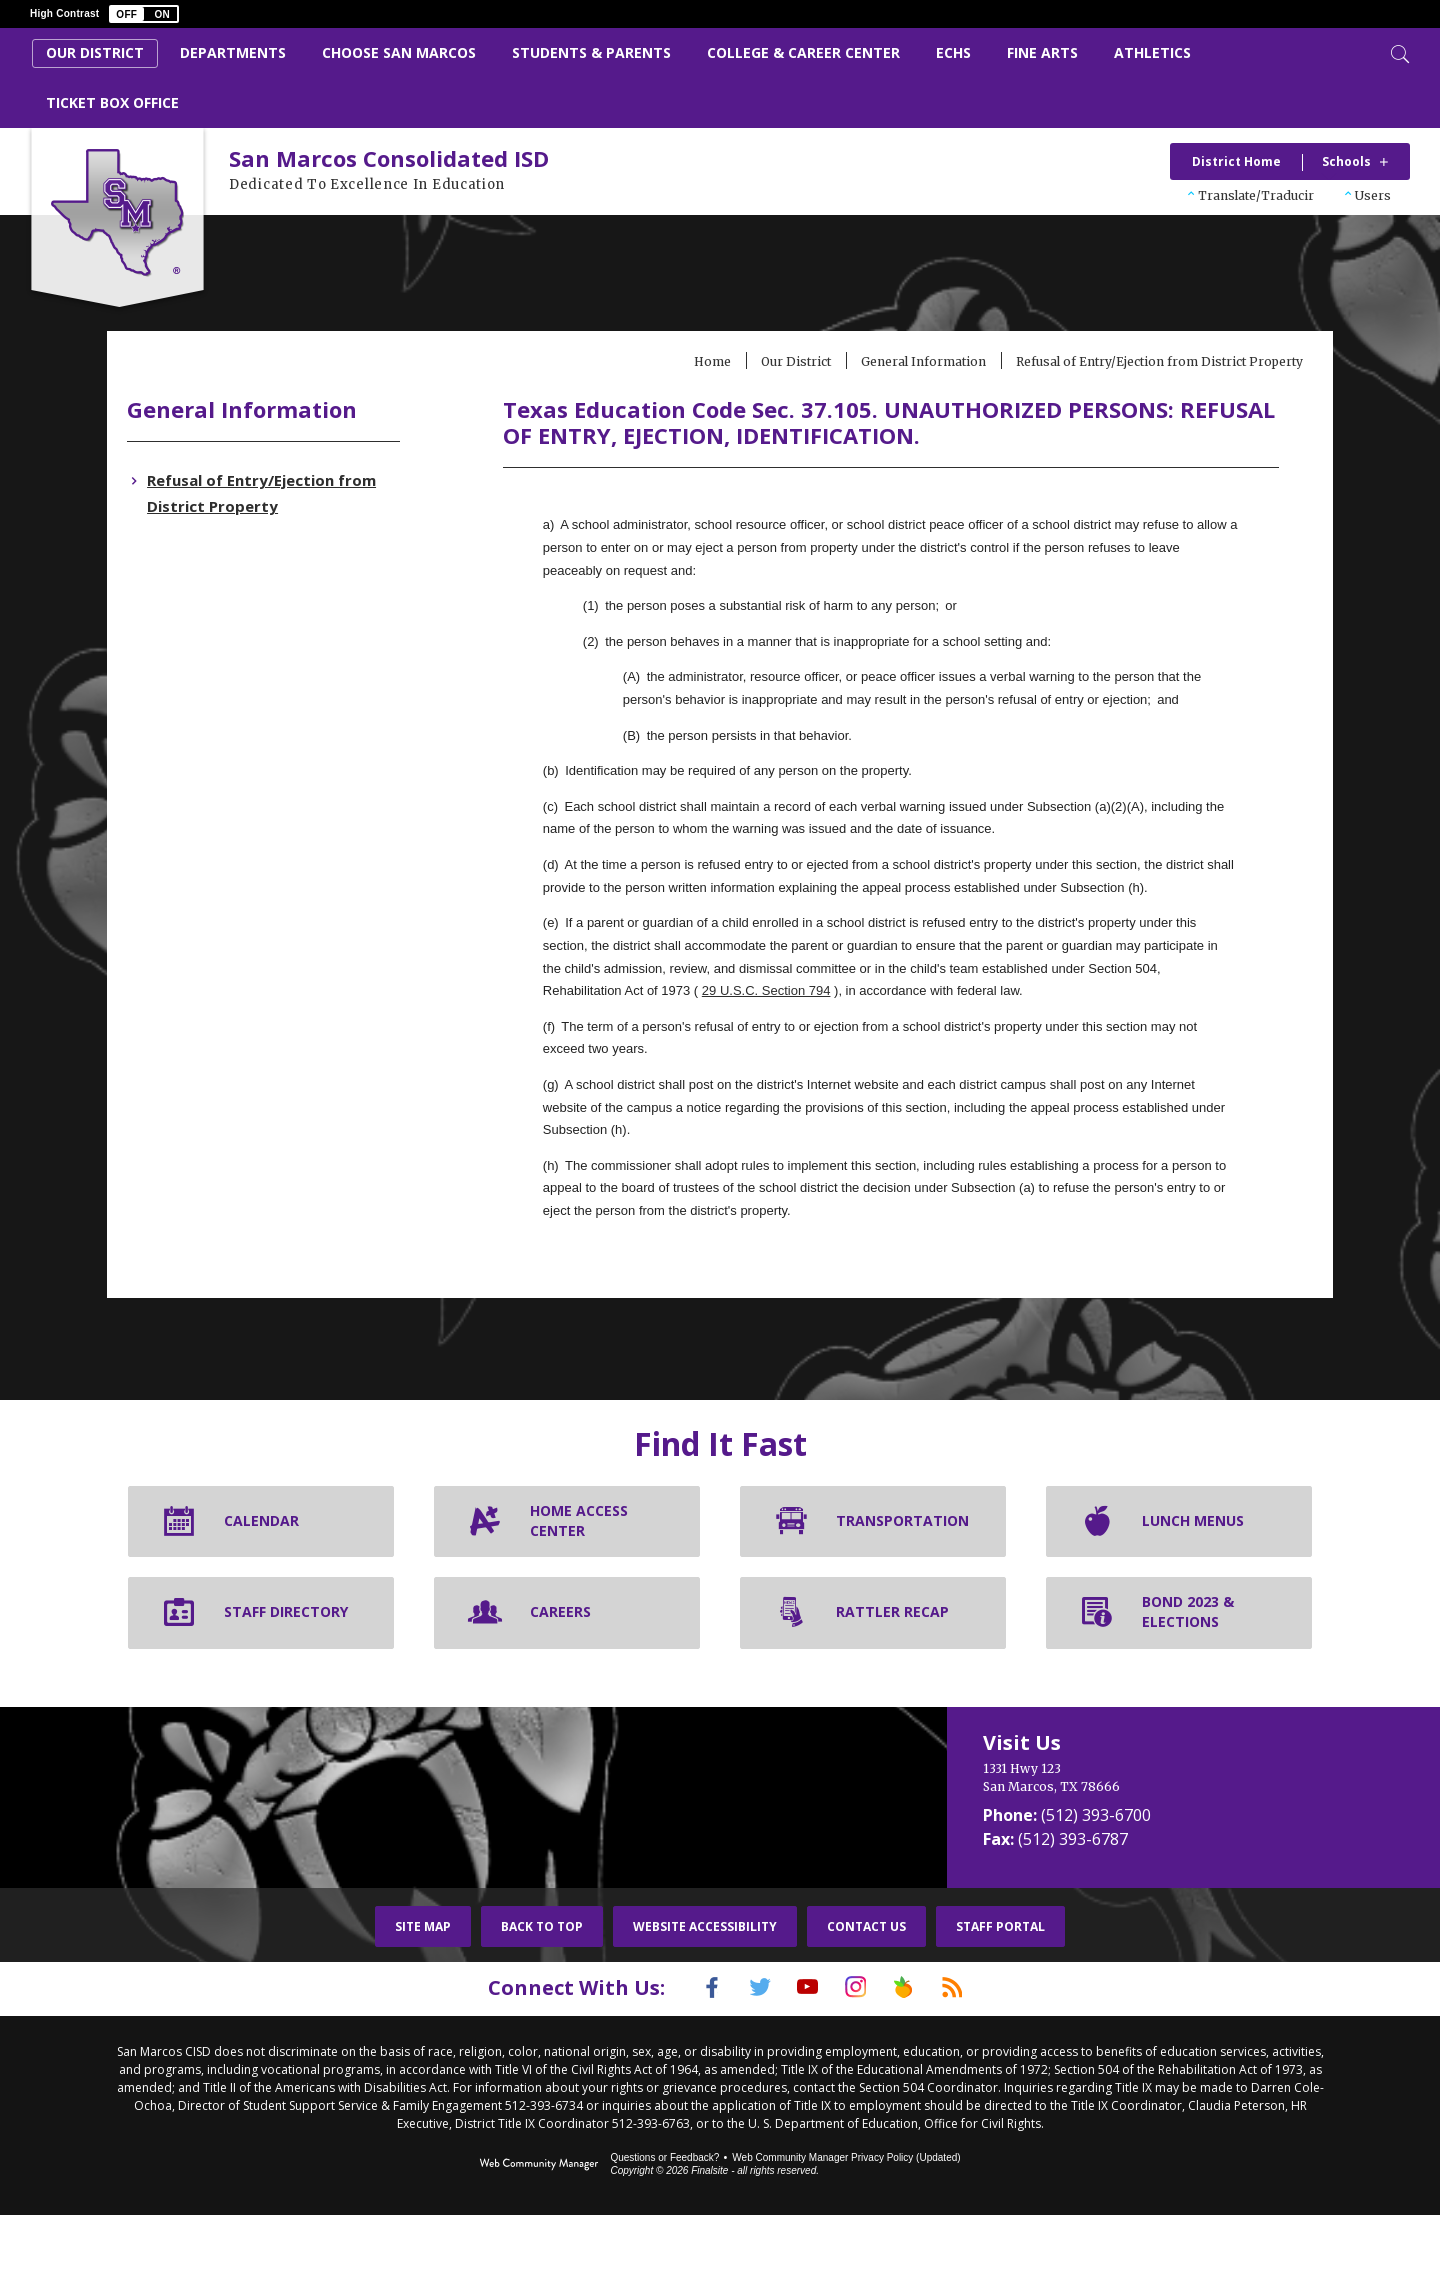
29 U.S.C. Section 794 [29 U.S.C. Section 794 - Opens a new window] (975, 1035)
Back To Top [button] (542, 1994)
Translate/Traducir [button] (1256, 195)
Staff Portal (1000, 1994)
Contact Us (866, 1994)
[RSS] (977, 2055)
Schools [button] (1346, 161)
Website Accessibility (705, 1994)
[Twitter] (745, 2055)
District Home (1236, 161)
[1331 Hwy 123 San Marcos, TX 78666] (1139, 1846)
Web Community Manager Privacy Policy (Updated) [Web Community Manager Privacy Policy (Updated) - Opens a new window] (846, 2223)
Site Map (423, 1994)
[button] (144, 14)
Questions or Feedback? (664, 2223)
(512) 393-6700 (1096, 1883)
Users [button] (1373, 195)
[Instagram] (861, 2055)
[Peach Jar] (919, 2055)
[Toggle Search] (1398, 52)
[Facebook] (687, 2055)
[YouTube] (803, 2055)
